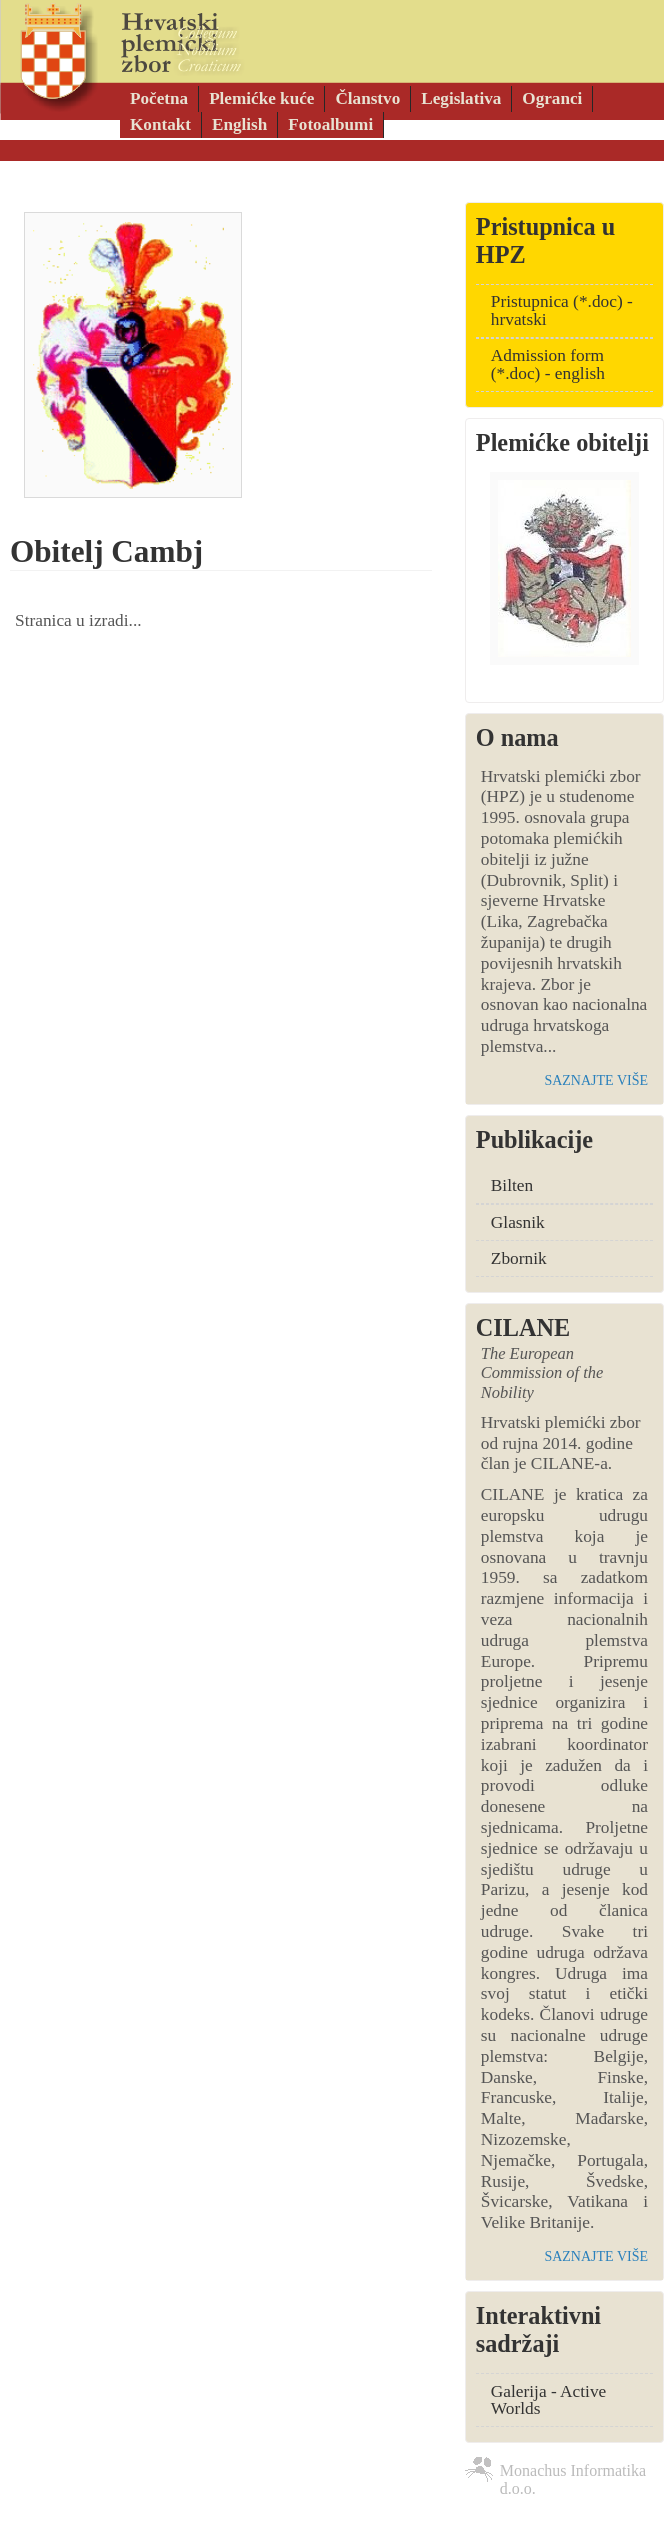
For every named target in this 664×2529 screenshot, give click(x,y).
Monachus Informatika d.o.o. (573, 2474)
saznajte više (596, 1080)
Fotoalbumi (330, 124)
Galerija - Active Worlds (548, 2400)
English (239, 124)
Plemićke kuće (261, 98)
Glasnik (518, 1222)
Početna (159, 98)
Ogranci (552, 98)
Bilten (512, 1185)
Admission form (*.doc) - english (548, 364)
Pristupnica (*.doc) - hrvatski (562, 310)
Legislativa (461, 98)
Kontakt (160, 124)
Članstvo (367, 98)
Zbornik (519, 1258)
